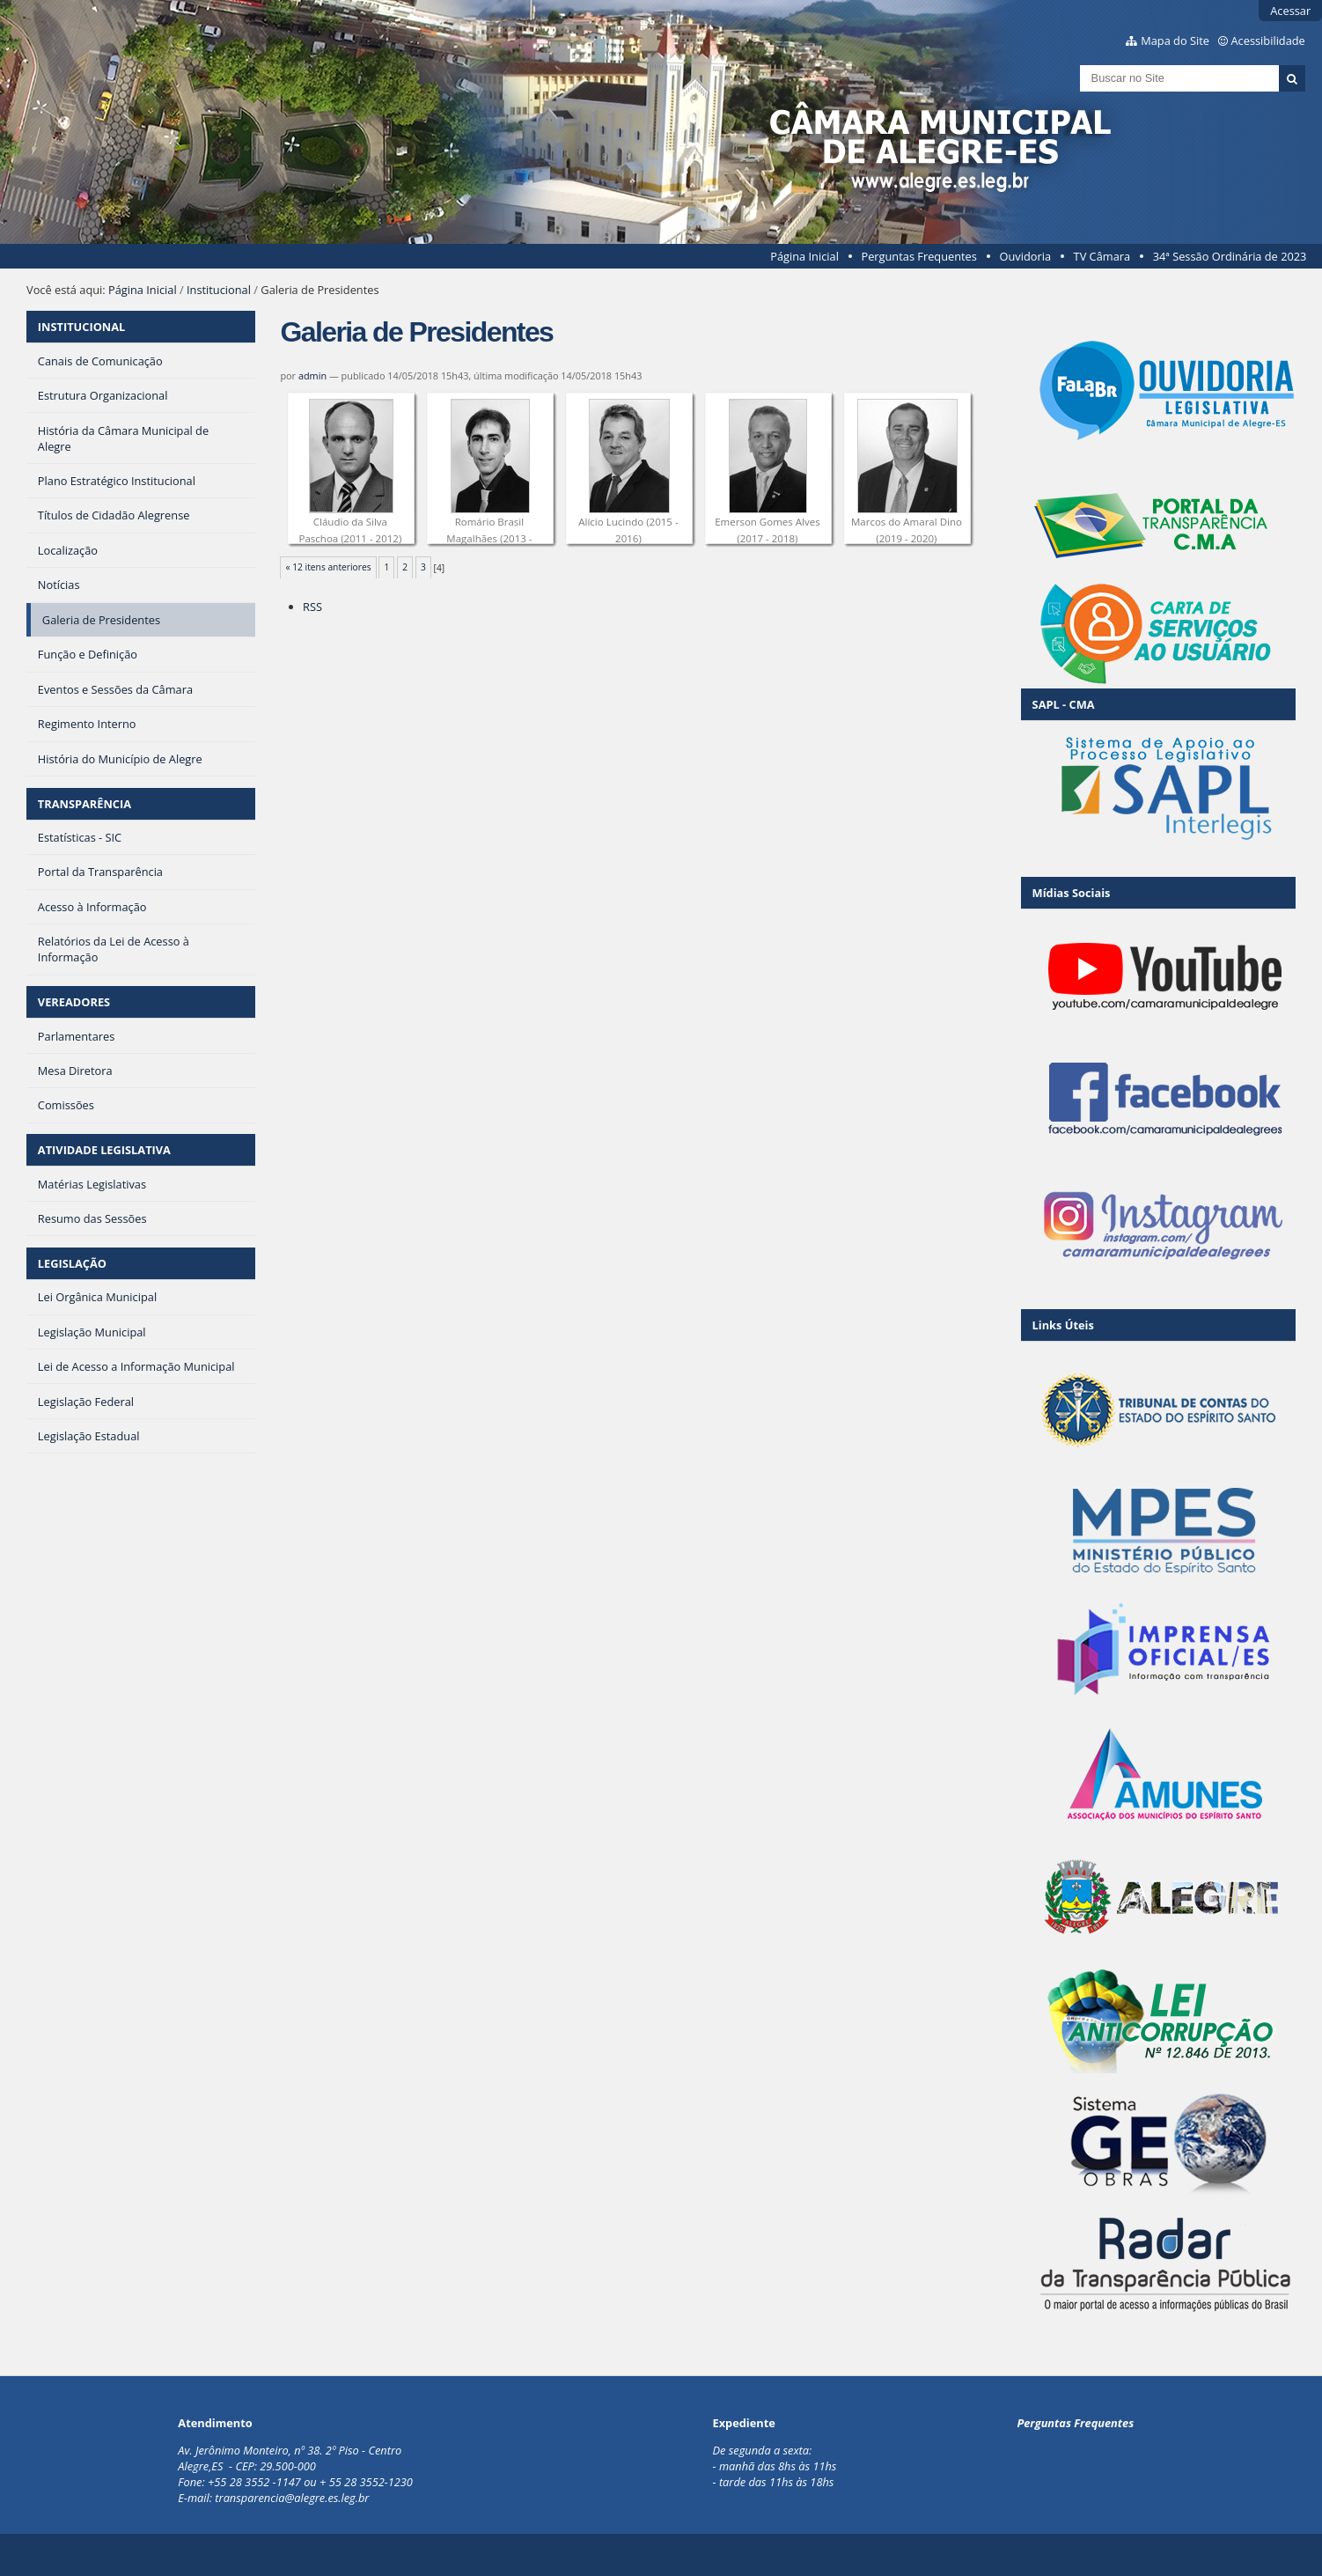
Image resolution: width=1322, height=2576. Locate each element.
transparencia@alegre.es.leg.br (292, 2498)
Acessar (1290, 10)
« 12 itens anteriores (328, 567)
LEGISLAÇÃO (72, 1263)
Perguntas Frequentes (918, 256)
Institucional (219, 290)
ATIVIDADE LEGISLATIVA (104, 1150)
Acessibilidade (1268, 40)
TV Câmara (1102, 256)
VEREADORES (74, 1002)
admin (312, 375)
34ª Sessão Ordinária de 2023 (1230, 256)
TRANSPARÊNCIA (84, 804)
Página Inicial (804, 256)
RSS (312, 607)
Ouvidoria (1025, 256)
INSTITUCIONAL (81, 327)
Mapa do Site (1175, 40)
